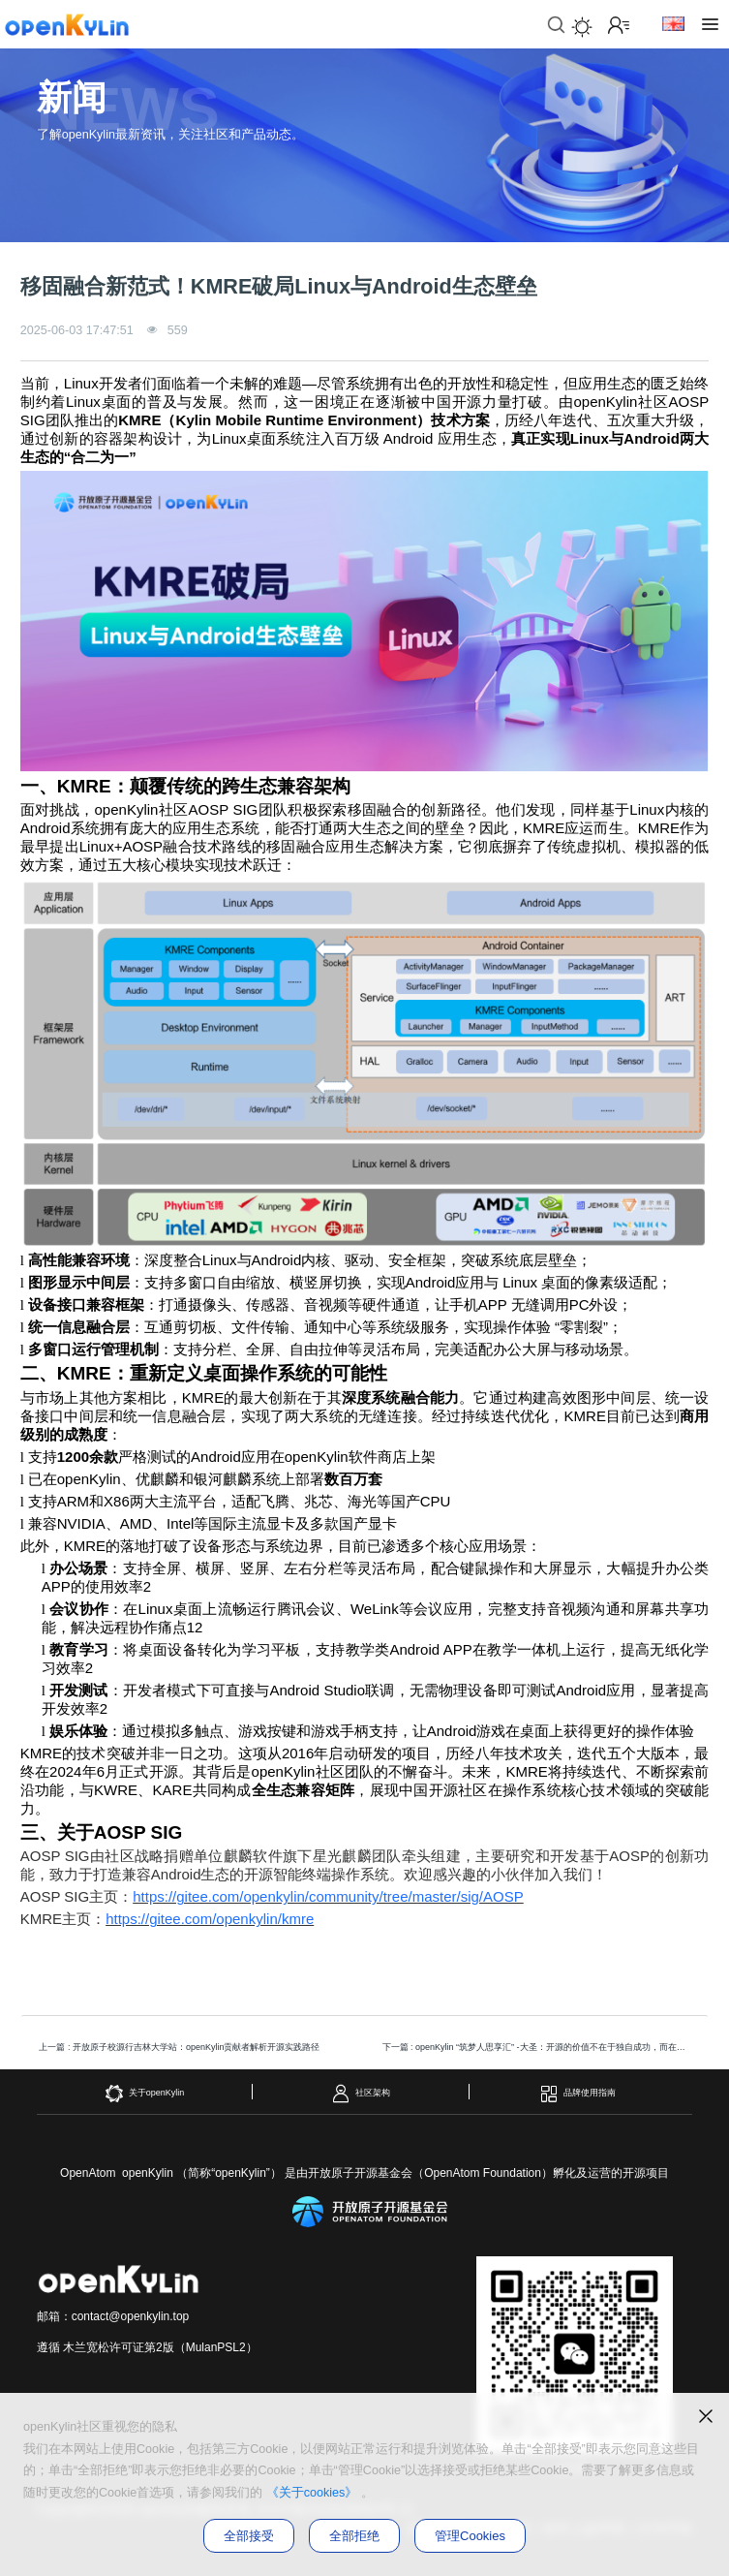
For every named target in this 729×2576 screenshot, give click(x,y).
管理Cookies (470, 2536)
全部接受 (249, 2536)
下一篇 (541, 2047)
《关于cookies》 (312, 2492)
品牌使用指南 (577, 2093)
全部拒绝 (354, 2536)
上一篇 (179, 2047)
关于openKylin (145, 2093)
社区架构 (360, 2093)
